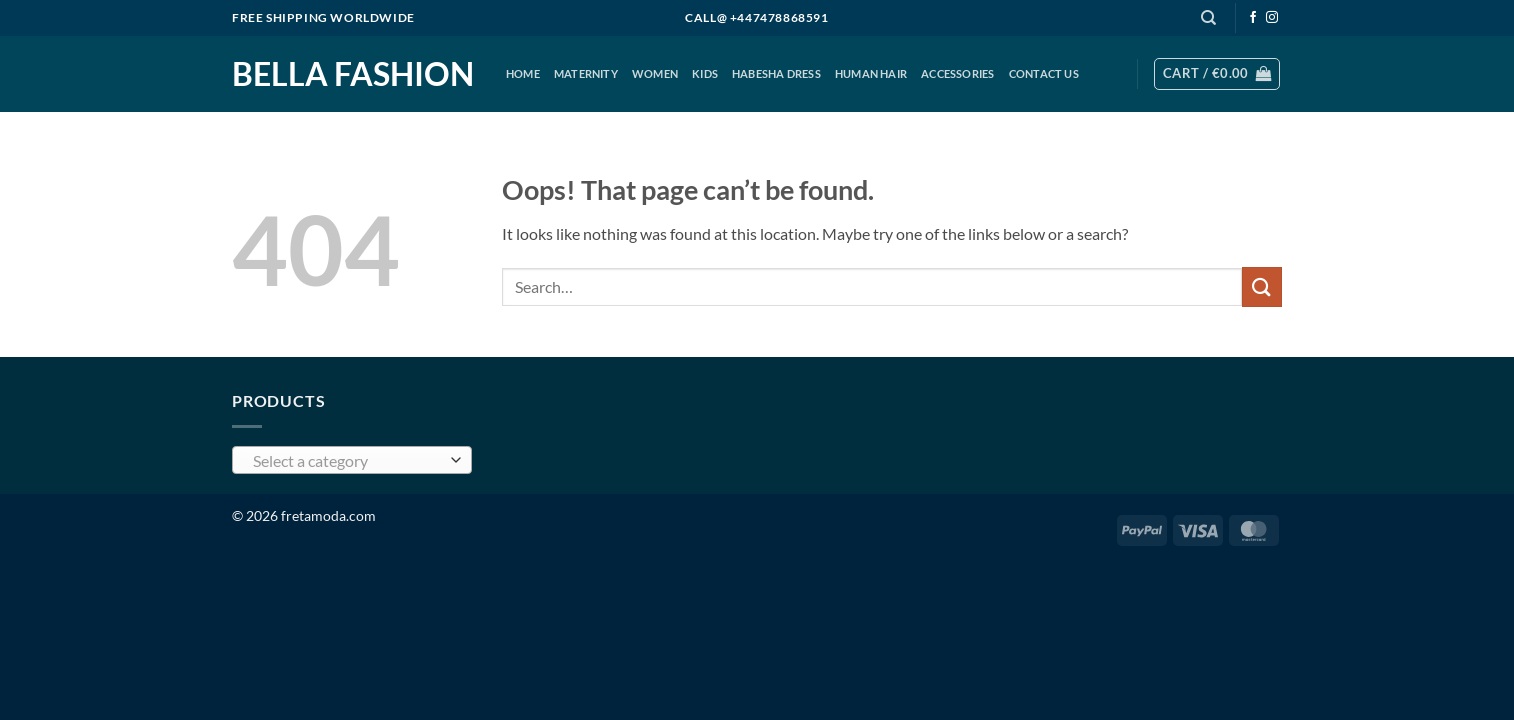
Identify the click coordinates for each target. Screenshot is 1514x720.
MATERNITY (586, 73)
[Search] (1208, 18)
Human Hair (871, 73)
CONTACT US (1044, 73)
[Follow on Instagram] (1272, 18)
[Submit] (1262, 286)
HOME (523, 73)
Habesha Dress (776, 73)
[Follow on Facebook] (1253, 18)
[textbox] (347, 461)
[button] (1217, 74)
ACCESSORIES (957, 73)
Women (655, 73)
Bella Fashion (353, 74)
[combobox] (352, 460)
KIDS (705, 73)
